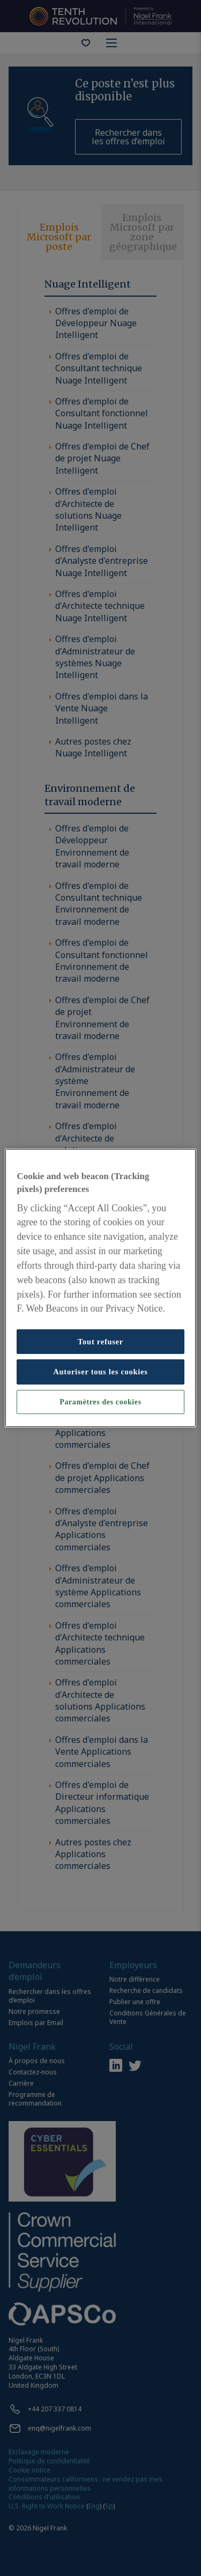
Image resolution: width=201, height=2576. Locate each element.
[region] (100, 1288)
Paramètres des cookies (100, 1402)
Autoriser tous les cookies (100, 1371)
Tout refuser (100, 1341)
